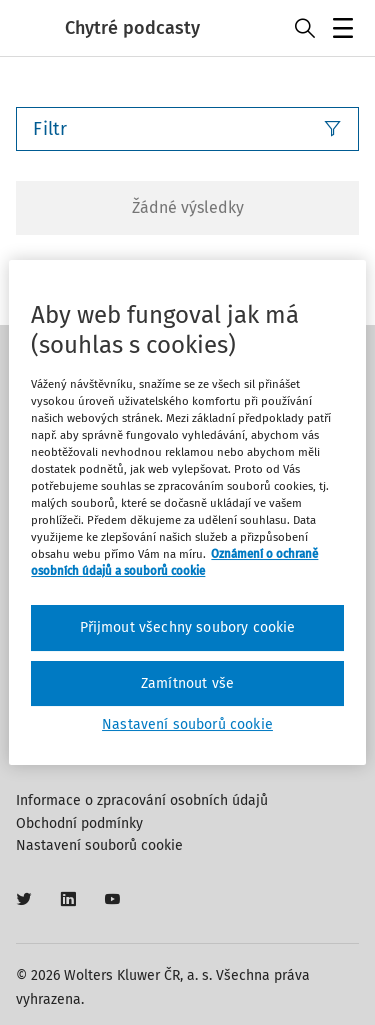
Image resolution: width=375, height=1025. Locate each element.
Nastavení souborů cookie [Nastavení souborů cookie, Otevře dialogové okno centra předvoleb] (187, 724)
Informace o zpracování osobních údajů (142, 800)
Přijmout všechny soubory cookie (188, 627)
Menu (346, 30)
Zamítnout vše (187, 683)
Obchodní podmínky (79, 823)
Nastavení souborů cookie (99, 845)
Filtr (187, 129)
